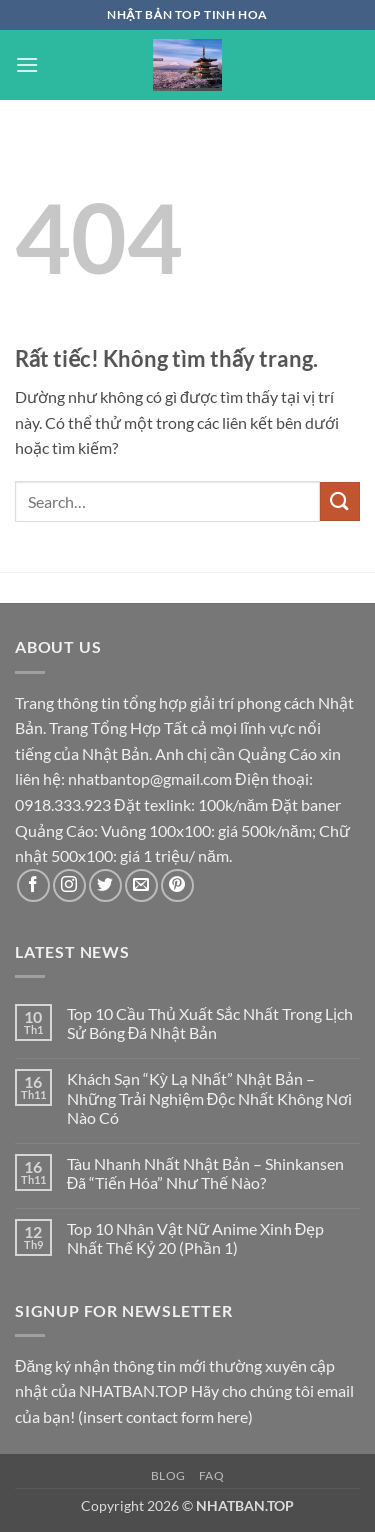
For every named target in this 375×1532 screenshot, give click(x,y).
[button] (27, 64)
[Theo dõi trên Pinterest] (177, 885)
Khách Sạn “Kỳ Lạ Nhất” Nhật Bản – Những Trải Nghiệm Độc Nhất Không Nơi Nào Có (210, 1097)
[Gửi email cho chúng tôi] (141, 885)
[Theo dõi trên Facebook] (33, 885)
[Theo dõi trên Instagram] (69, 885)
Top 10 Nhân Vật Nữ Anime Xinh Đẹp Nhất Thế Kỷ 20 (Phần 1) (196, 1238)
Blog (168, 1475)
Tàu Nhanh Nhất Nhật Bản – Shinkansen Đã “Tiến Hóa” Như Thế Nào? (205, 1173)
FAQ (212, 1475)
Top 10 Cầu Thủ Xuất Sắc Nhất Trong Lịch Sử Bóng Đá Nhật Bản (210, 1023)
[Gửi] (340, 501)
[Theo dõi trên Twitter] (105, 885)
